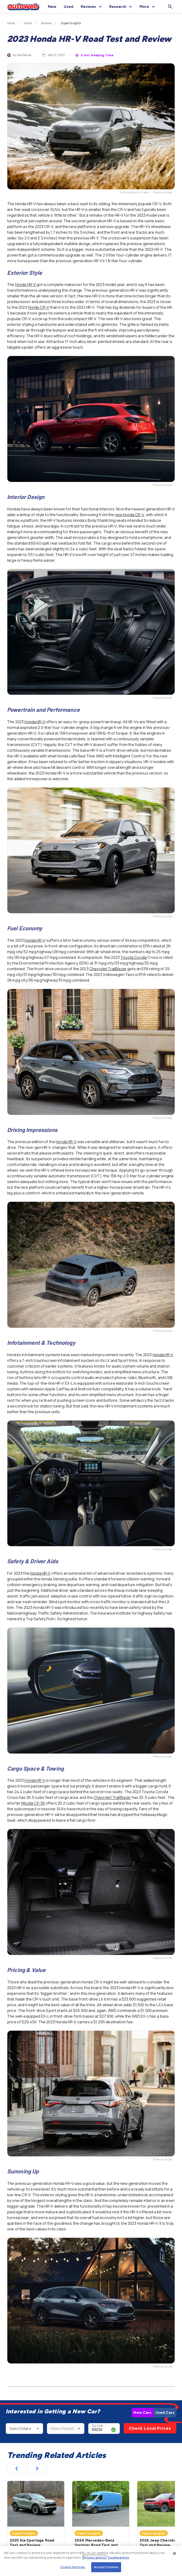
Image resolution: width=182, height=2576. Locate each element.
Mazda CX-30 (33, 1803)
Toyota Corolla (133, 957)
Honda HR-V (25, 284)
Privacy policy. (94, 2557)
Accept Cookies (106, 2567)
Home (11, 23)
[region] (91, 2561)
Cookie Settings (72, 2567)
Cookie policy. (119, 2557)
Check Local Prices (150, 2428)
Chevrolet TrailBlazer (108, 968)
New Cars (142, 2412)
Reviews (46, 23)
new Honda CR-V (129, 514)
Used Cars (164, 2412)
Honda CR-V (38, 307)
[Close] (174, 2553)
